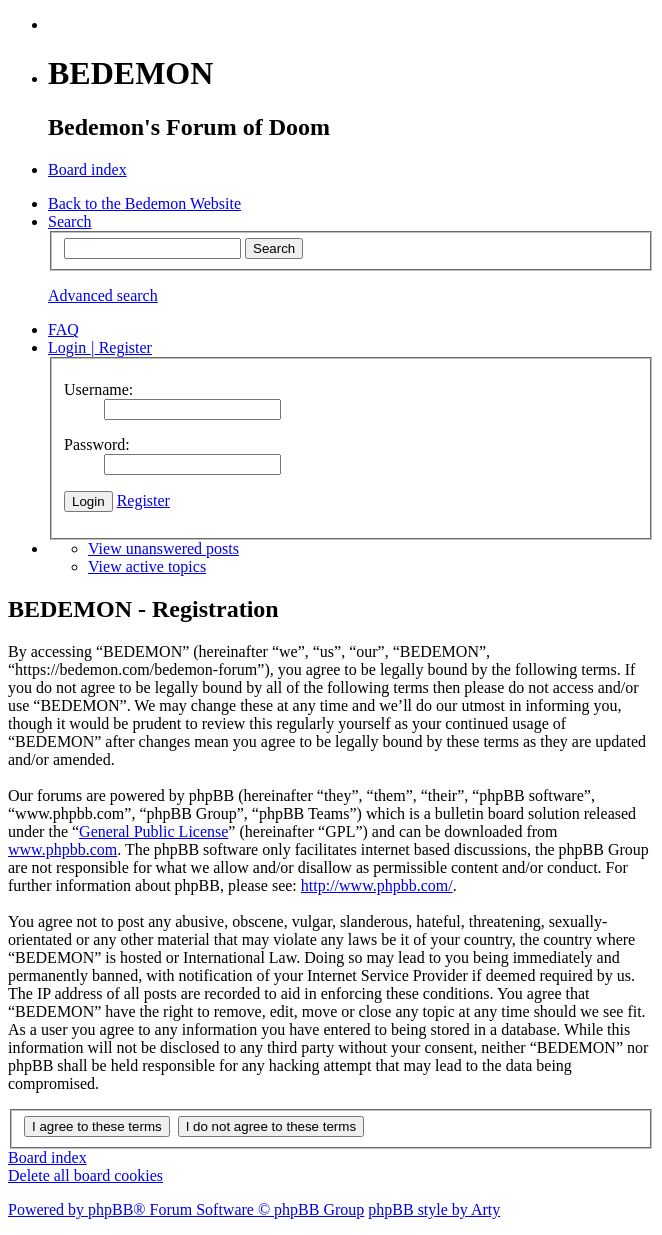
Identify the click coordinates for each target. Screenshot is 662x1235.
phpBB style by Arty (434, 1209)
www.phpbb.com (62, 849)
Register (143, 500)
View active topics (147, 566)
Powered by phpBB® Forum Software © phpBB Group (186, 1209)
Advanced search (103, 295)
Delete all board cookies (85, 1175)
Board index (47, 1157)
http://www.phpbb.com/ (377, 885)
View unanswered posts (163, 548)
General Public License (153, 831)
